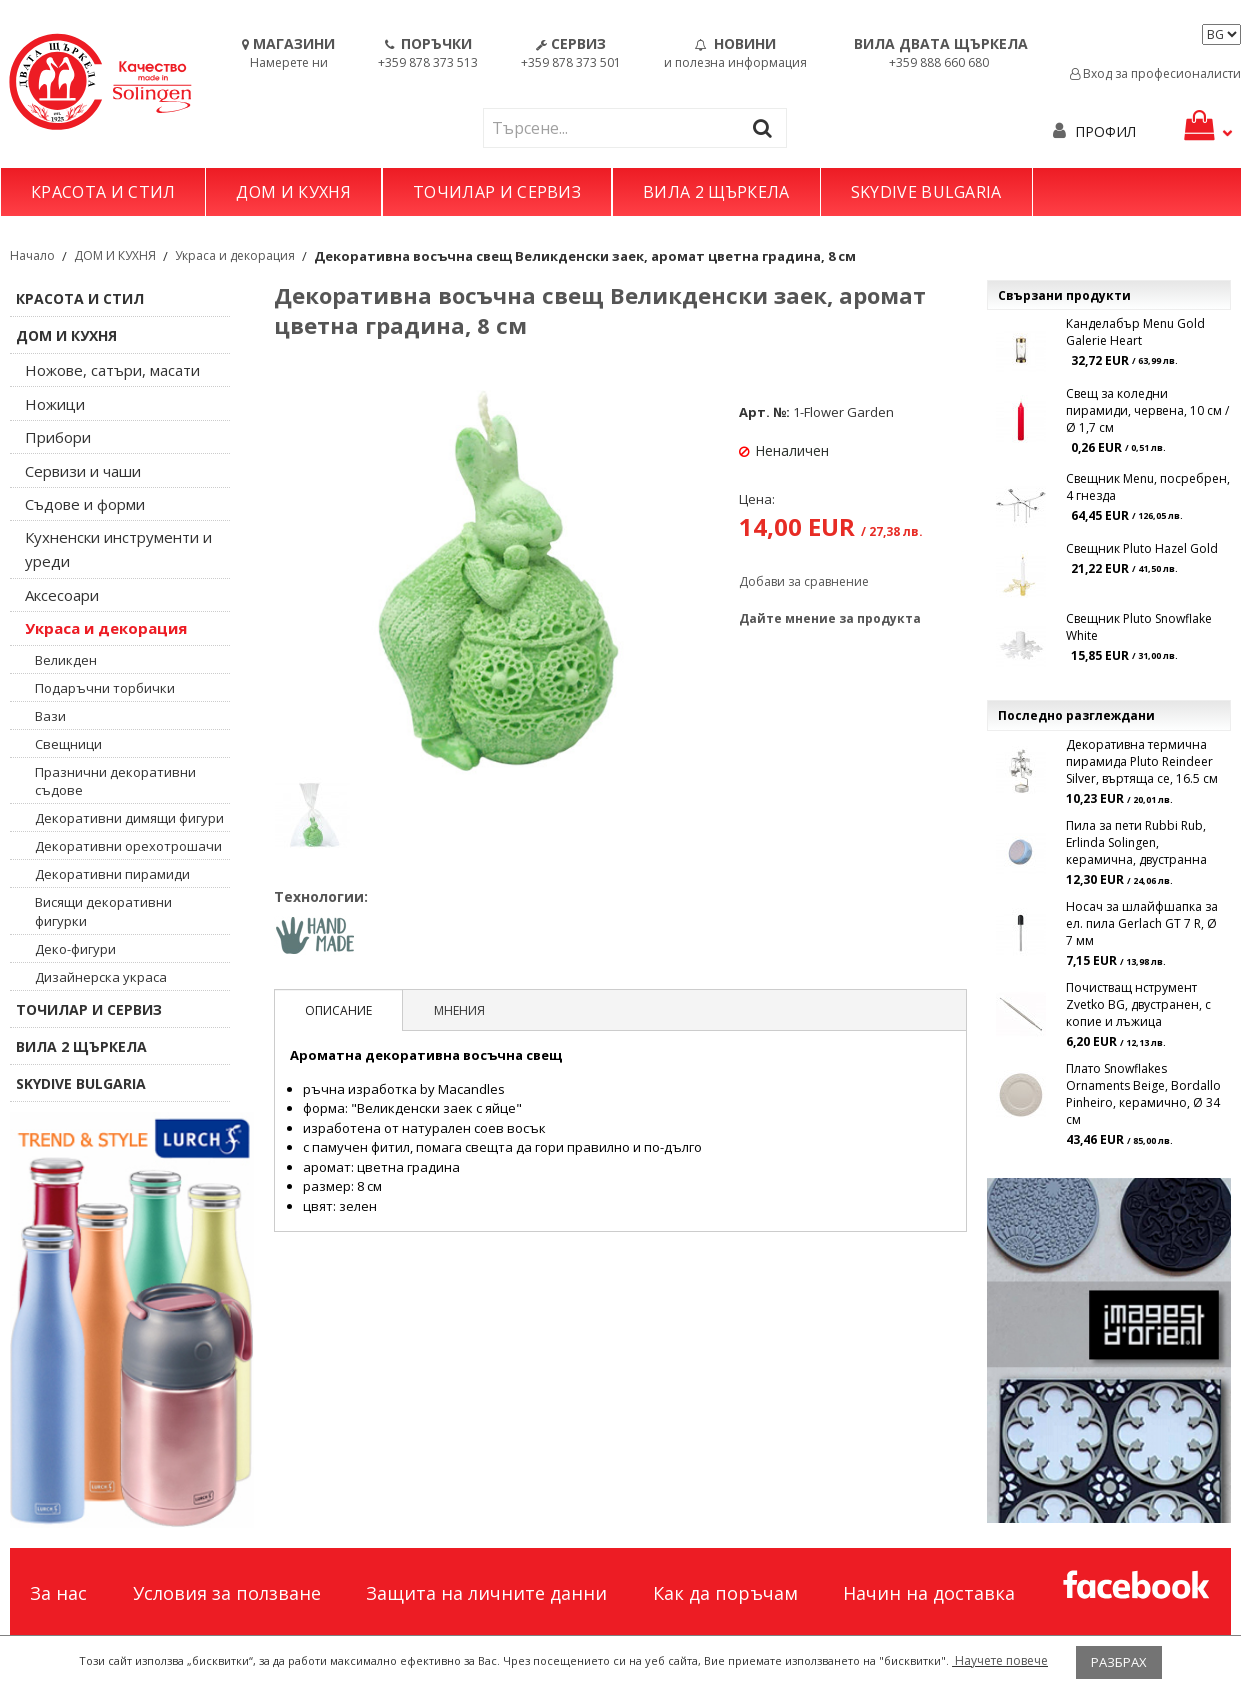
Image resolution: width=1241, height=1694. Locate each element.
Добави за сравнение (804, 581)
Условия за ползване (227, 1593)
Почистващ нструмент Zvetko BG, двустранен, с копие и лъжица (1138, 1004)
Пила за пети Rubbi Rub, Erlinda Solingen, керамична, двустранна (1136, 842)
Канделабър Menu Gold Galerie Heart (1135, 332)
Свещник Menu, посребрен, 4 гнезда (1148, 487)
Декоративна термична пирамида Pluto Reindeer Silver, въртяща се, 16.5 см (1142, 761)
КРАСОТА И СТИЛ (103, 192)
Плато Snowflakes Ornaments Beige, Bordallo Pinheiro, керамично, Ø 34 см (1143, 1094)
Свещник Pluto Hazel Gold (1142, 548)
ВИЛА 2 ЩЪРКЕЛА (716, 192)
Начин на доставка (929, 1593)
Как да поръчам (725, 1593)
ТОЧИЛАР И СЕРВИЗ (497, 192)
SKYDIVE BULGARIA (926, 192)
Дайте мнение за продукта (830, 618)
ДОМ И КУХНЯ (293, 192)
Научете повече (1000, 1660)
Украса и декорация (235, 255)
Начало (32, 255)
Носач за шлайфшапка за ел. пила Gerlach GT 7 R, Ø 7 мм (1142, 923)
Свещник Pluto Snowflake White (1139, 627)
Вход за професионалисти (1155, 73)
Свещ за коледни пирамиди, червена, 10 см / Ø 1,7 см (1147, 410)
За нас (58, 1593)
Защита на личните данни (486, 1593)
